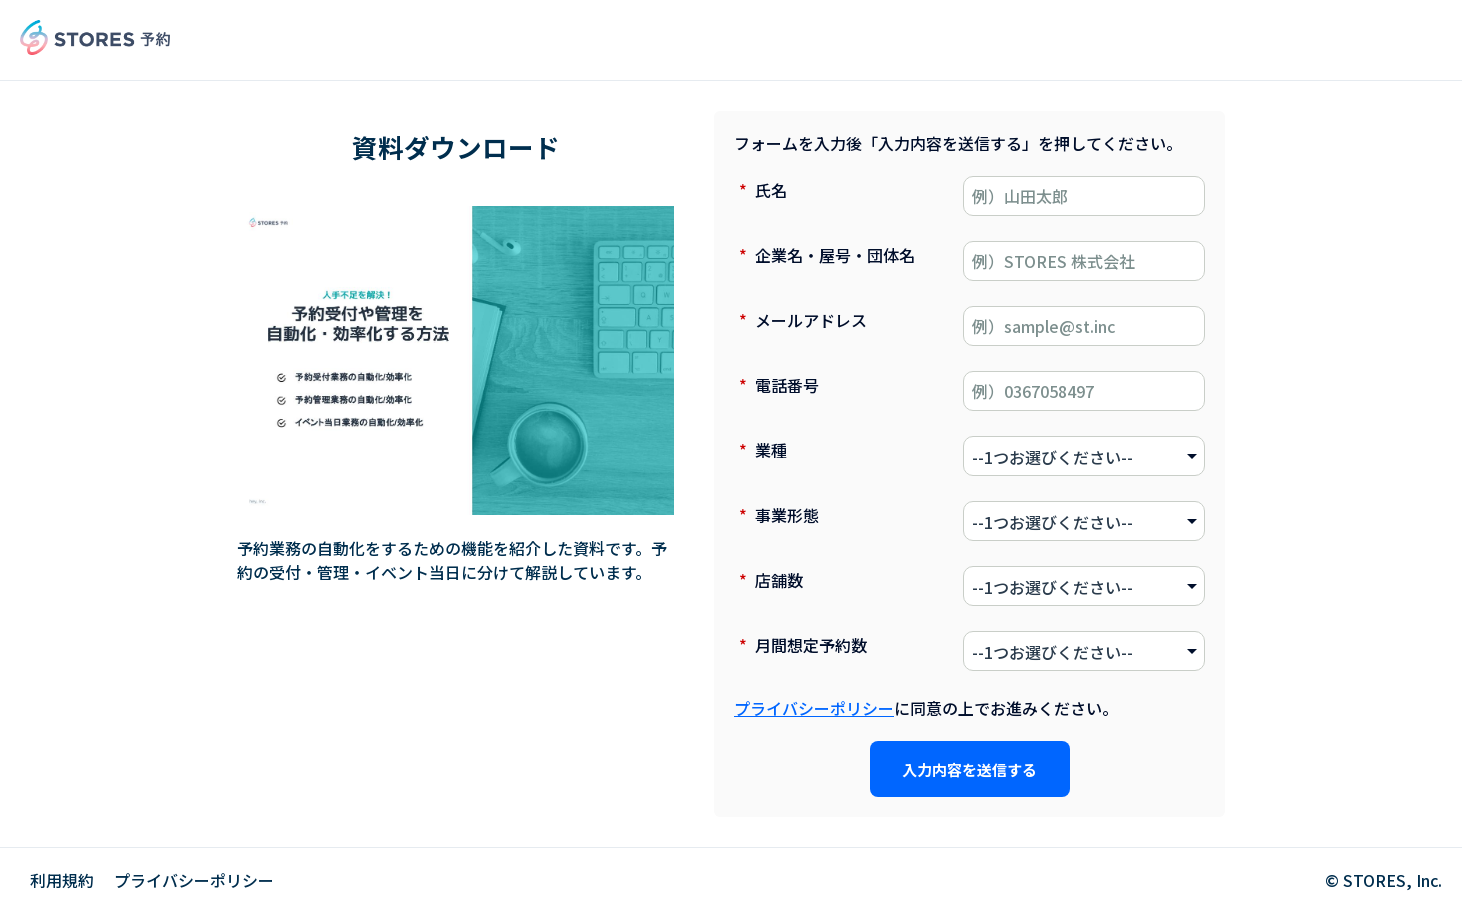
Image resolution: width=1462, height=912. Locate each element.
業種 (760, 450)
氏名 (760, 190)
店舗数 (768, 580)
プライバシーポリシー (814, 708)
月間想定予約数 (800, 645)
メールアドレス (800, 320)
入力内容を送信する (969, 769)
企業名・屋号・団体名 (824, 255)
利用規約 (62, 880)
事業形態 (776, 515)
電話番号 (776, 385)
